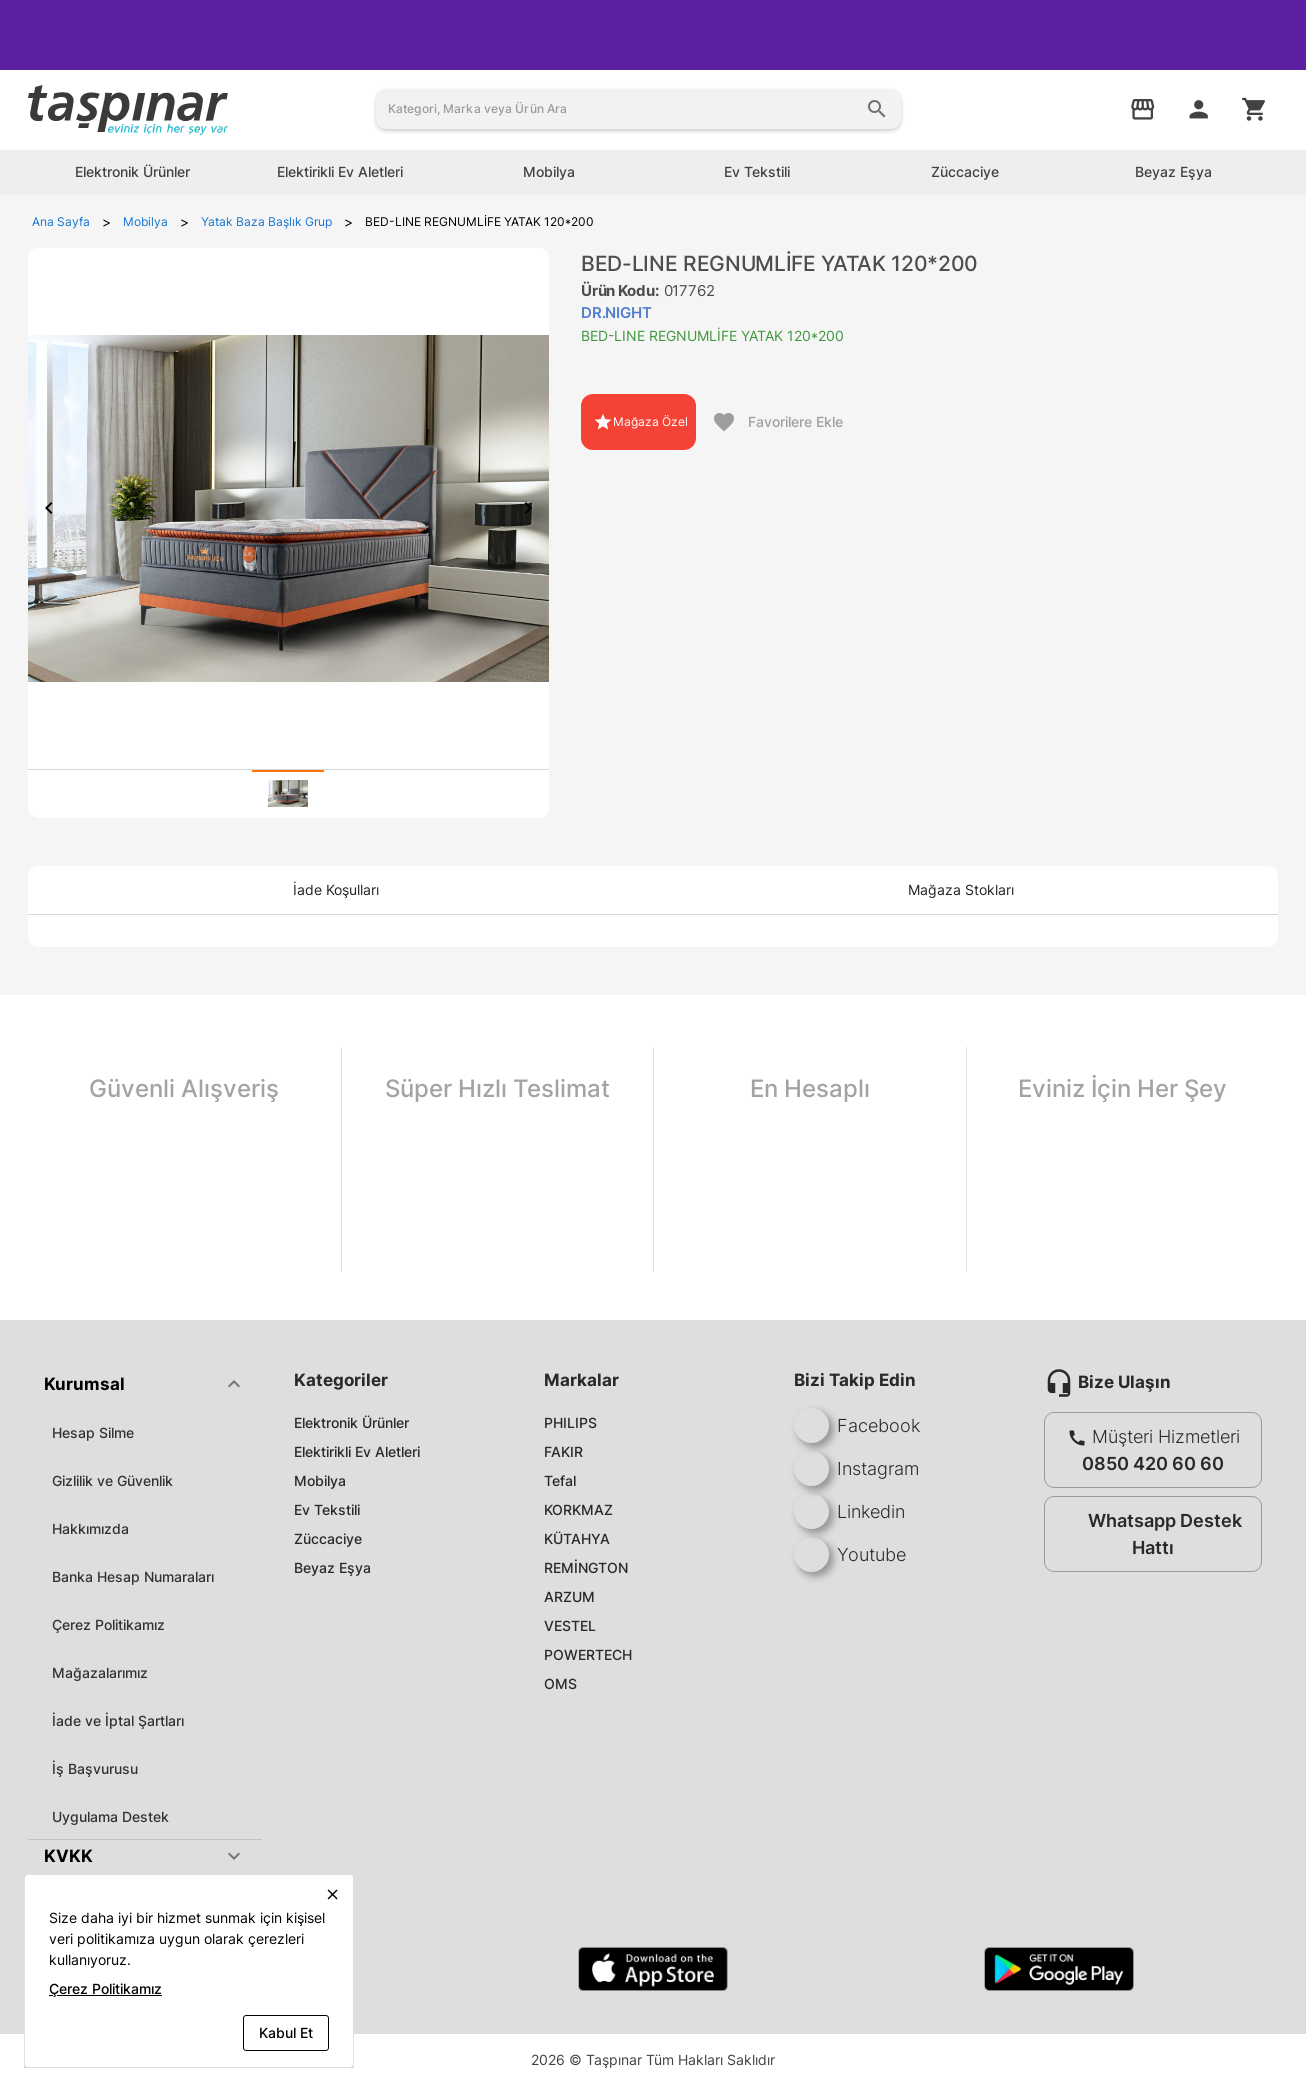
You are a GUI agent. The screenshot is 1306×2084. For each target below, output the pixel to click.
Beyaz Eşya (332, 1567)
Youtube (850, 1554)
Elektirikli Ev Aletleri (357, 1451)
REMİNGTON (586, 1567)
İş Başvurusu (95, 1768)
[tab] (288, 794)
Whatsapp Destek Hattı (1148, 1534)
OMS (560, 1683)
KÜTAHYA (577, 1538)
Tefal (560, 1480)
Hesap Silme (93, 1432)
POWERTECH (588, 1654)
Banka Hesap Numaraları (133, 1576)
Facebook (857, 1425)
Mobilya (320, 1480)
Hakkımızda (90, 1528)
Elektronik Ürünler (351, 1422)
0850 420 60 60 (1153, 1463)
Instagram (856, 1468)
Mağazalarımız (100, 1672)
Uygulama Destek (110, 1816)
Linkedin (849, 1511)
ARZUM (569, 1596)
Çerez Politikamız (108, 1624)
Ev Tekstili (327, 1509)
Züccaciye (328, 1538)
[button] (145, 1384)
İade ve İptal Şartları (118, 1720)
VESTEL (570, 1625)
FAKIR (563, 1451)
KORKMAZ (578, 1509)
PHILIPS (570, 1422)
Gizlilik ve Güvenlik (112, 1480)
